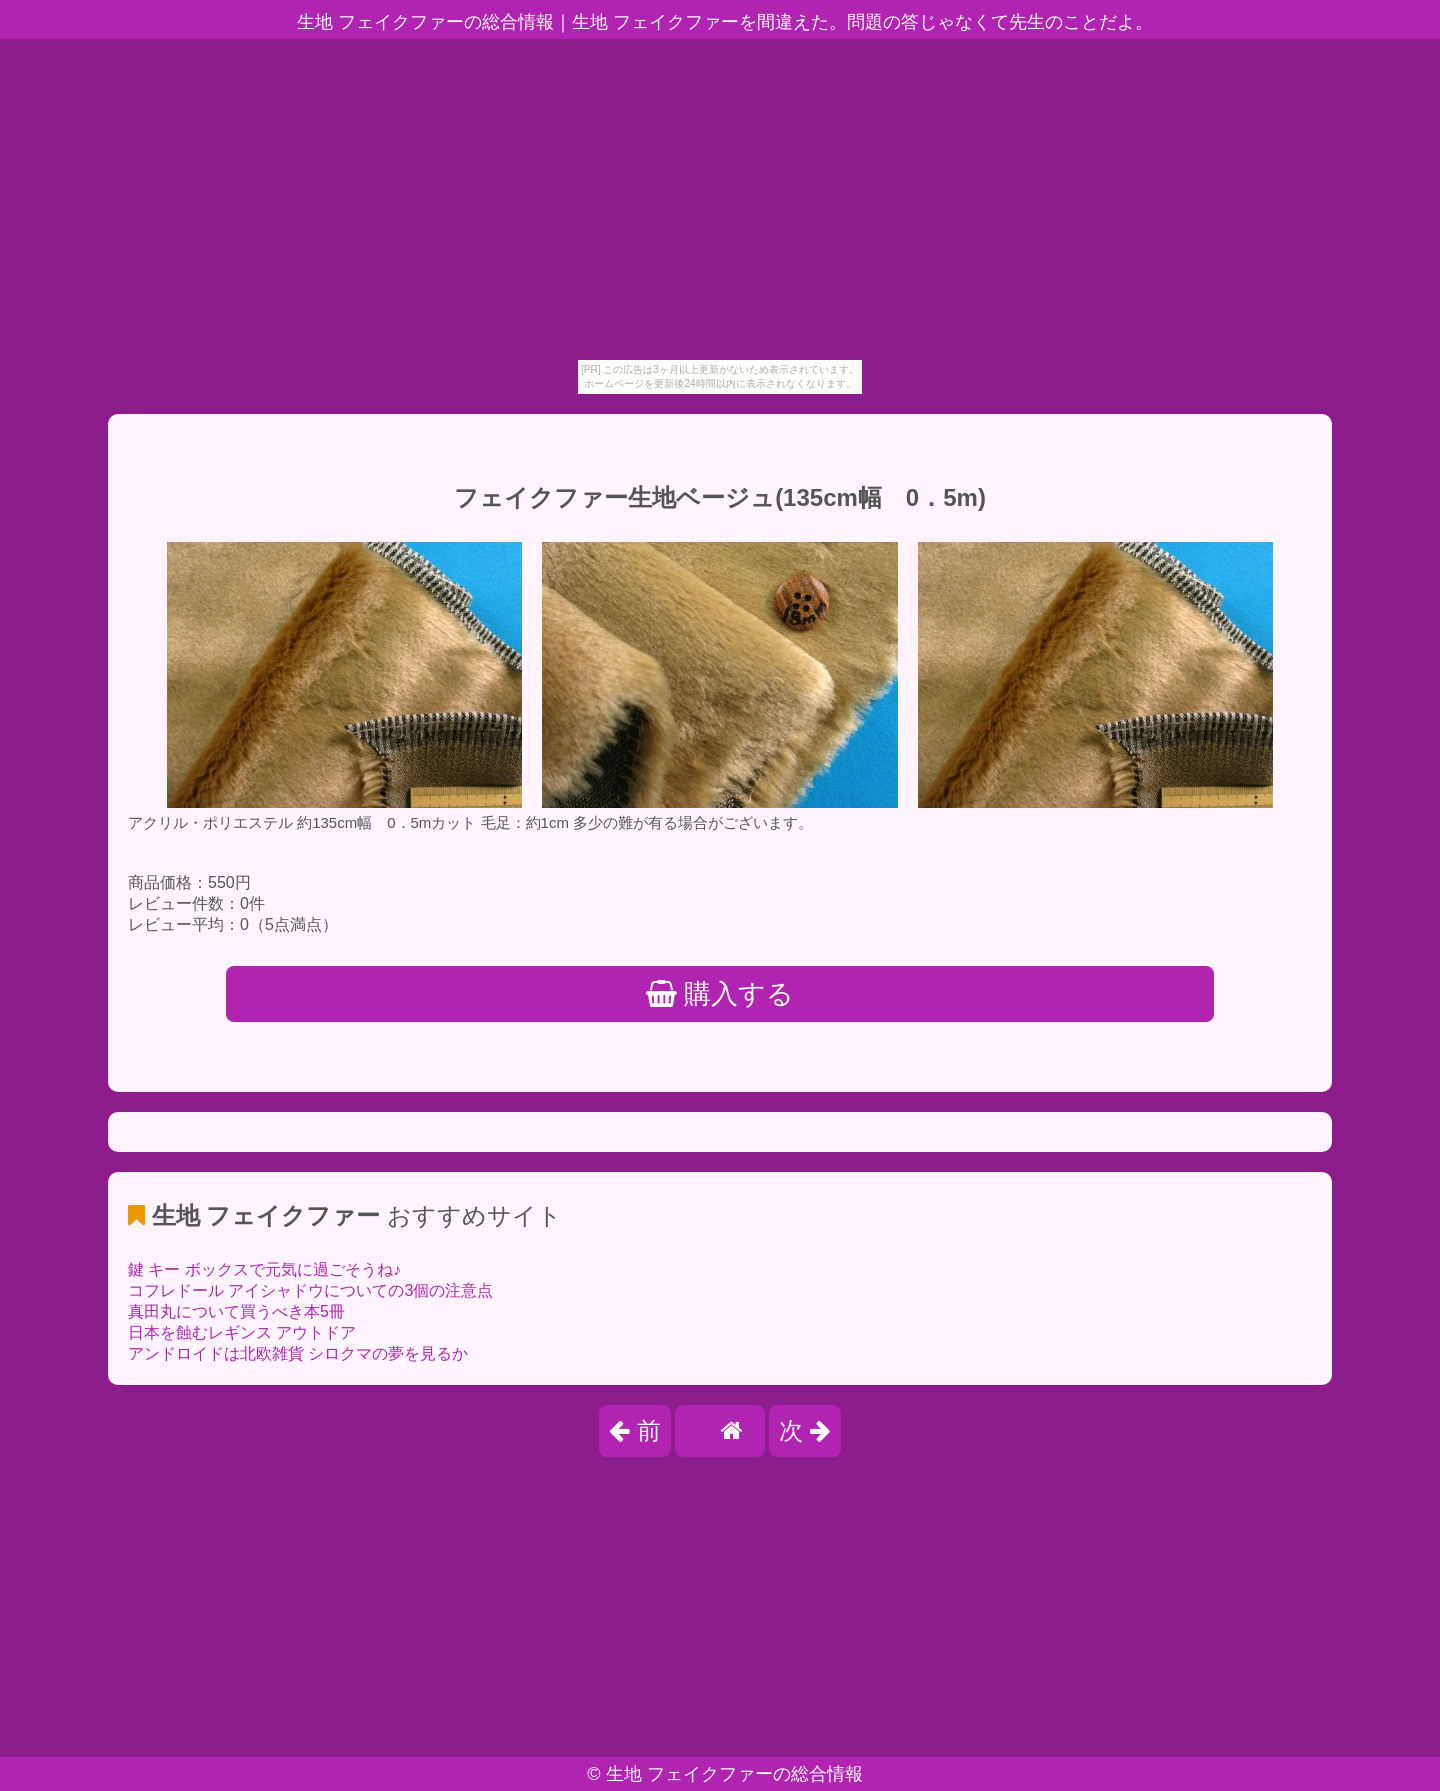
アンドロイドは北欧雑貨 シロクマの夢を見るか (298, 1353)
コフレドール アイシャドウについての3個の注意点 (310, 1290)
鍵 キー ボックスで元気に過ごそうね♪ (264, 1269)
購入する (720, 994)
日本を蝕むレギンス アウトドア (242, 1332)
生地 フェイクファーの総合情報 (734, 1774)
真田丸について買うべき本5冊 (236, 1311)
